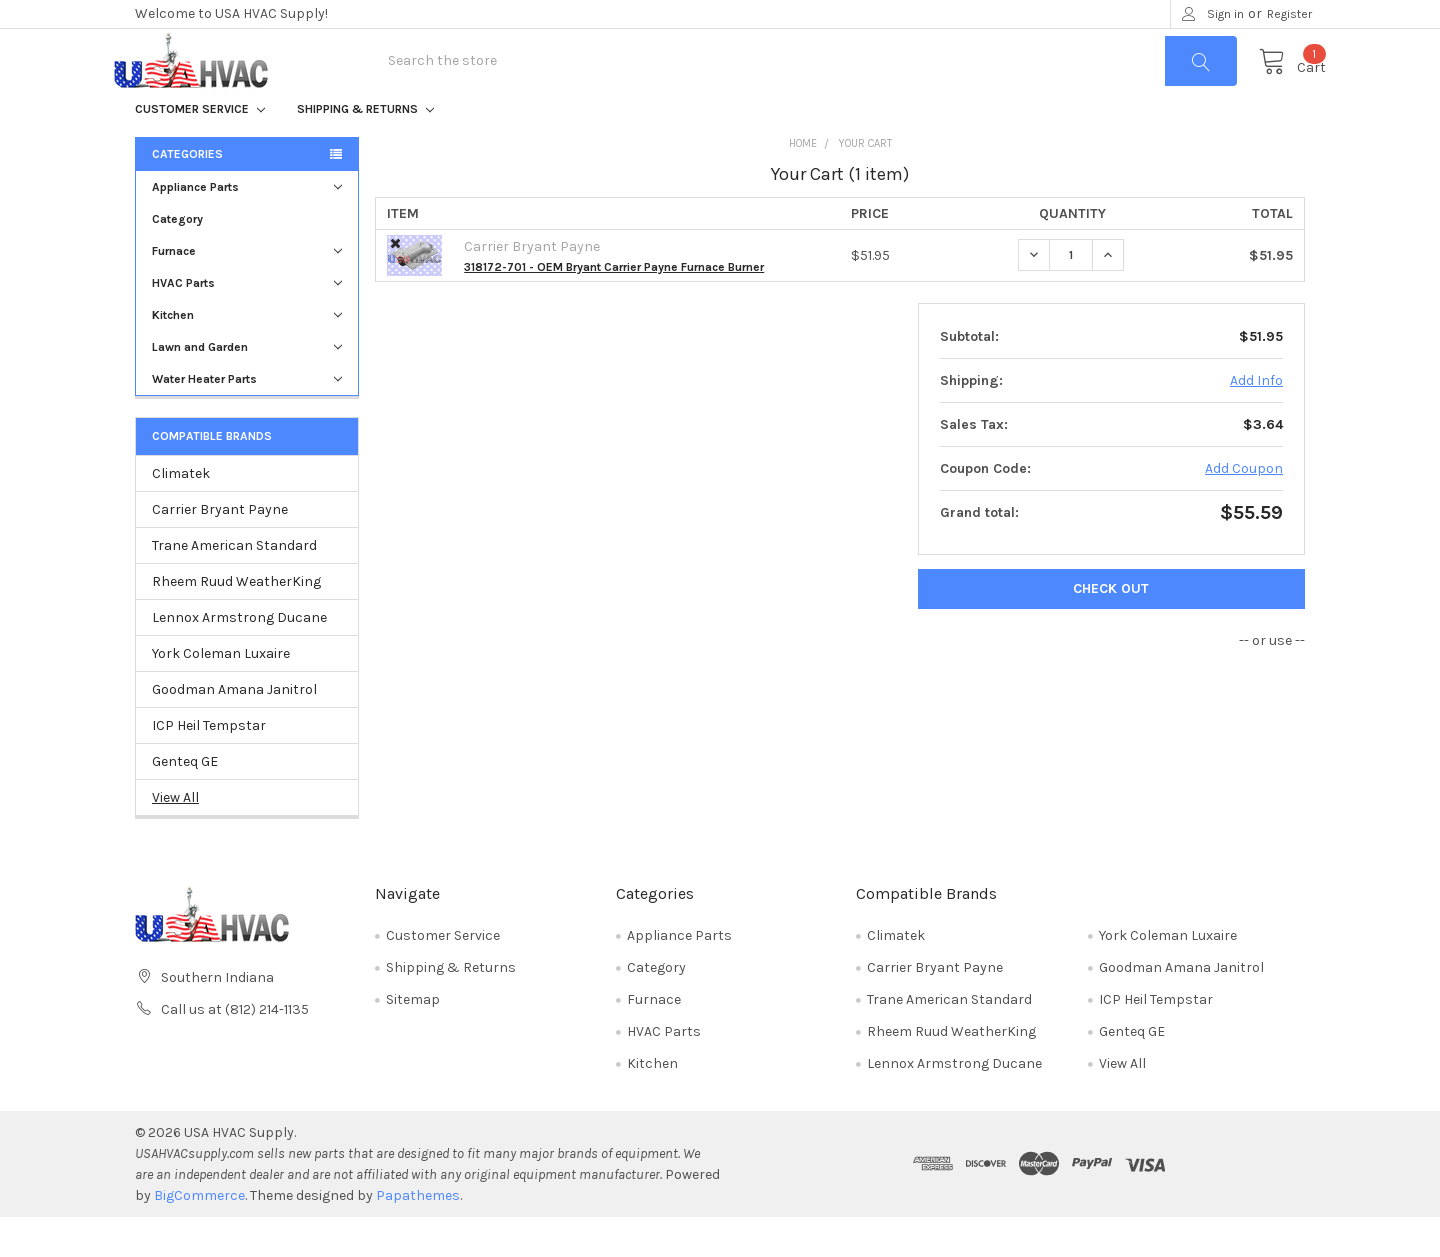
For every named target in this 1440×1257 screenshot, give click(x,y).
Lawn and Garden (247, 387)
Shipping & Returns (365, 149)
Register (1289, 14)
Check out (1111, 628)
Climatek (181, 513)
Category (177, 259)
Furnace (247, 291)
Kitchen (247, 355)
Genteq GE (185, 801)
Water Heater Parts (247, 419)
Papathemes (418, 1235)
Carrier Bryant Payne (220, 549)
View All (175, 837)
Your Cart (865, 183)
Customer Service (200, 149)
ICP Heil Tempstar (209, 765)
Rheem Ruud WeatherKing (236, 621)
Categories (187, 194)
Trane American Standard (234, 585)
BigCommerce (199, 1235)
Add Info (1256, 420)
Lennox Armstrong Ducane (239, 657)
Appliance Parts (247, 227)
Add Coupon (1244, 508)
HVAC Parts (247, 323)
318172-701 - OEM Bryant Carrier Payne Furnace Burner (614, 307)
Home (803, 183)
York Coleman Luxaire (221, 693)
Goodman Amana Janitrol (234, 729)
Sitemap (413, 1039)
